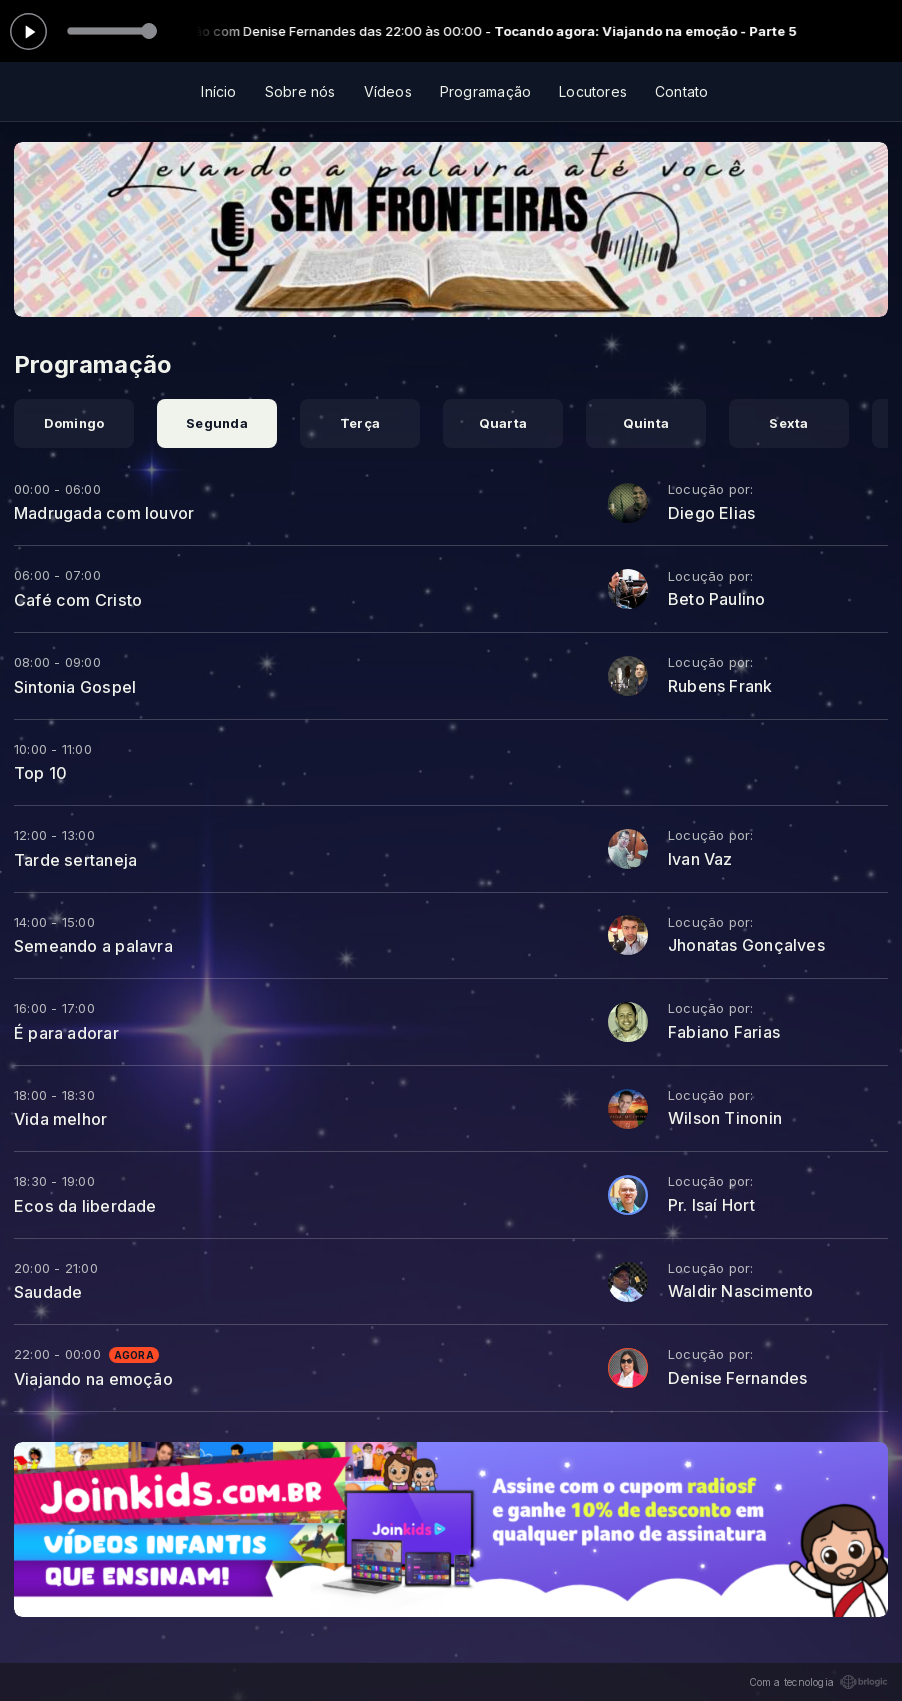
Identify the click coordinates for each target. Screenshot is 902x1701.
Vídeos (388, 91)
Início (218, 91)
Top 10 (40, 773)
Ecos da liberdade (85, 1206)
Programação (485, 91)
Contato (681, 91)
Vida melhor (60, 1119)
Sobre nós (300, 91)
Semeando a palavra (93, 946)
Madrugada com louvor (104, 513)
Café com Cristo (78, 600)
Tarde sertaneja (75, 860)
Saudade (48, 1292)
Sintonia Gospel (75, 687)
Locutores (593, 91)
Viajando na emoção (93, 1379)
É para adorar (66, 1033)
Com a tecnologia (818, 1682)
